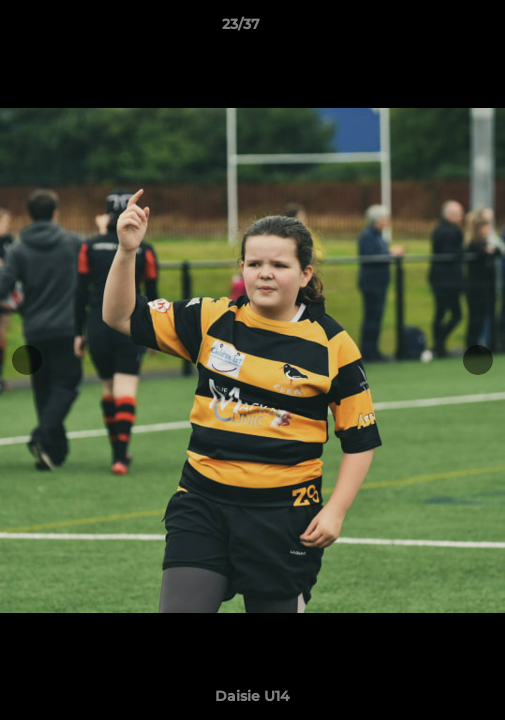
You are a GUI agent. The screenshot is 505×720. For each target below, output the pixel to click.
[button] (433, 29)
